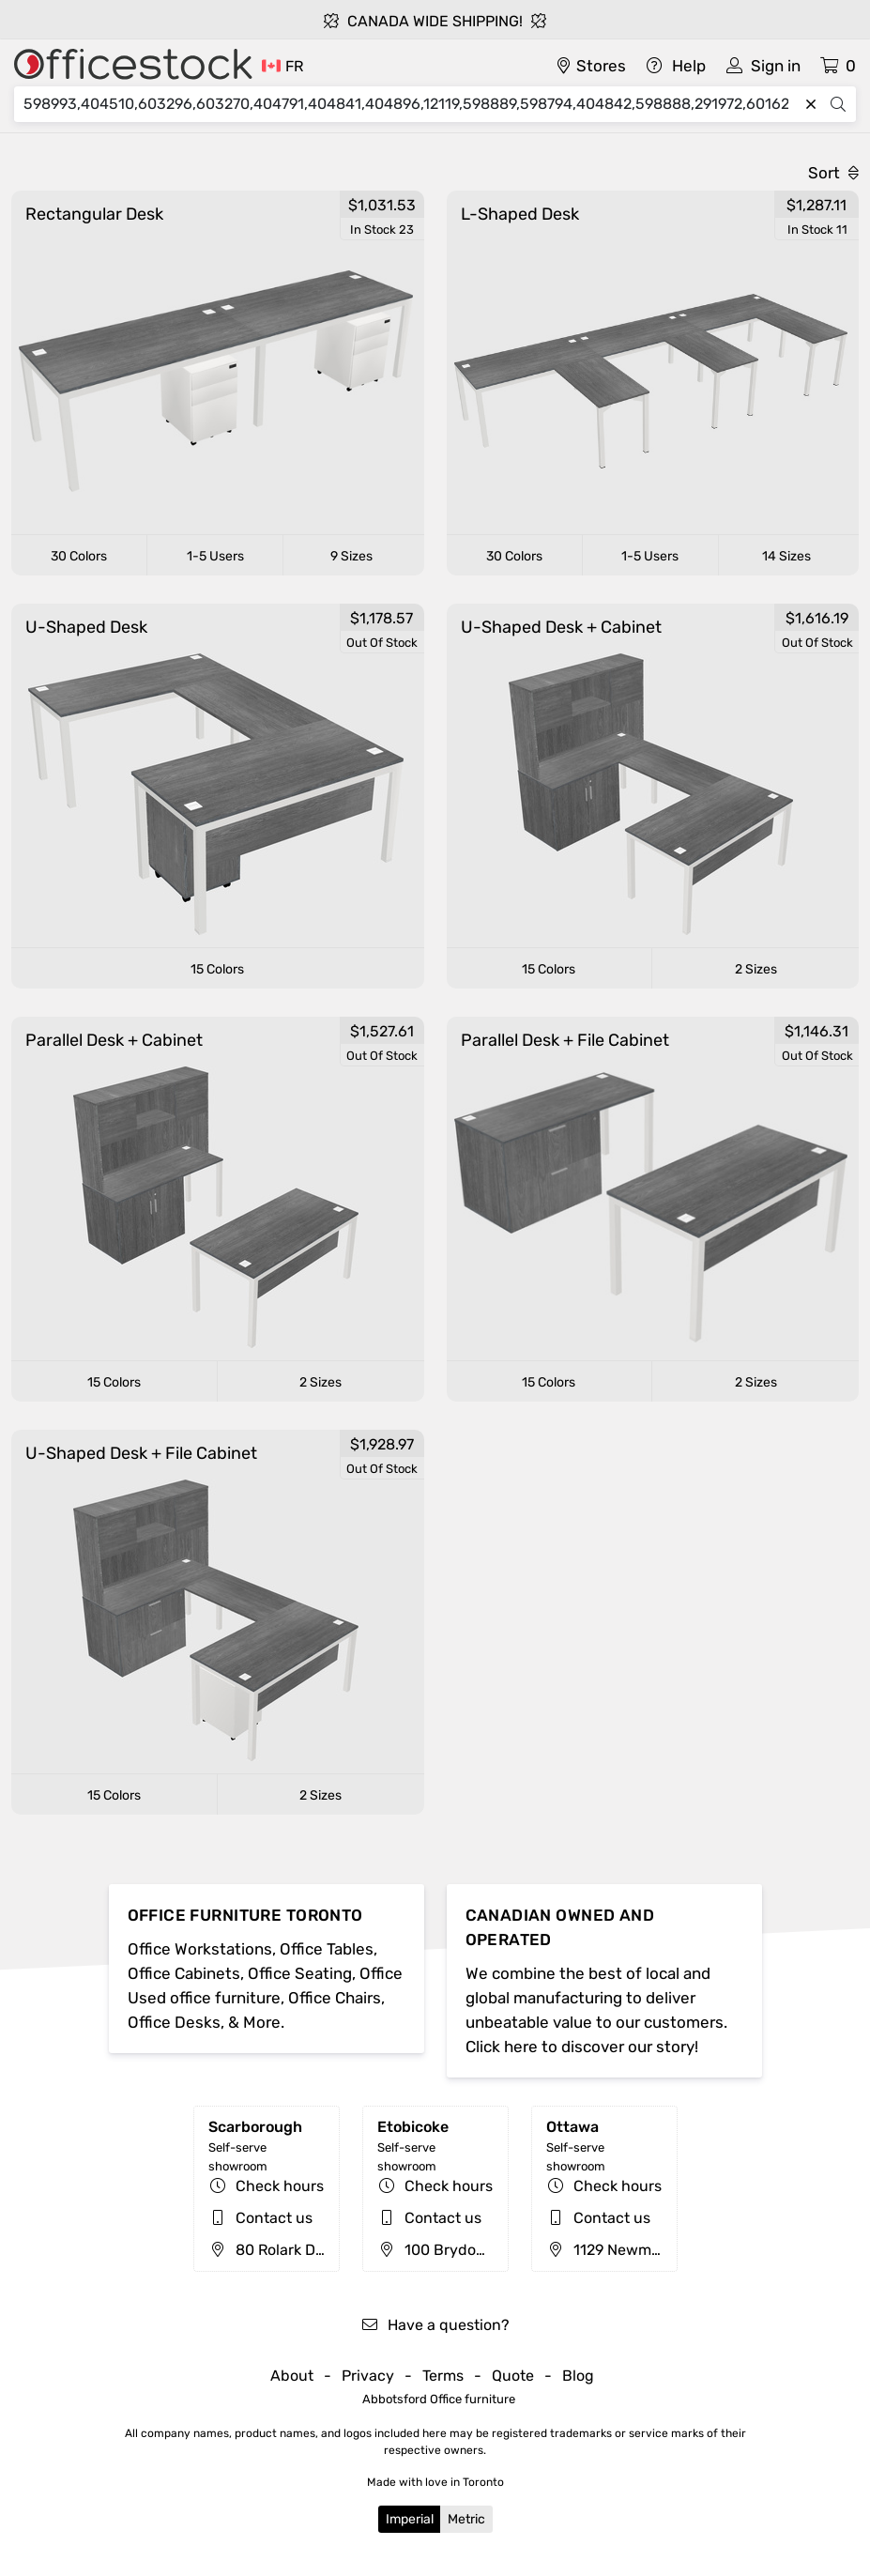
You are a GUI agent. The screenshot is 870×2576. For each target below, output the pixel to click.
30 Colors (79, 556)
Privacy (368, 2375)
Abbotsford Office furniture (438, 2399)
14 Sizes (786, 556)
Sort (833, 172)
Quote (513, 2375)
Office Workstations (200, 1949)
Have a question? (435, 2325)
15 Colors (217, 969)
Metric (466, 2519)
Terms (443, 2375)
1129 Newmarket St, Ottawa (655, 2250)
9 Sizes (351, 556)
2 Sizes (756, 969)
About (291, 2375)
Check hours (280, 2186)
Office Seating (300, 1973)
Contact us (274, 2218)
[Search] (410, 104)
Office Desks (174, 2022)
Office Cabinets (184, 1973)
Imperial (410, 2519)
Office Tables (327, 1949)
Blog (578, 2375)
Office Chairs (334, 1997)
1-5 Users (215, 556)
